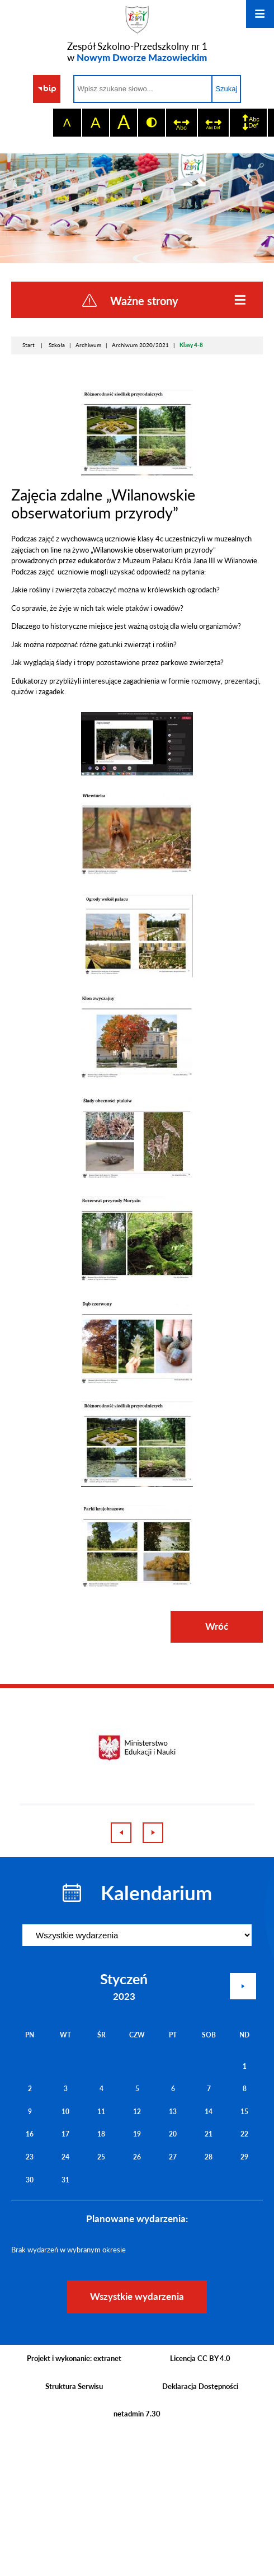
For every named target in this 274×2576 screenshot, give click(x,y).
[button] (137, 772)
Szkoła (57, 345)
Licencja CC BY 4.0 (200, 2358)
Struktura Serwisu (74, 2386)
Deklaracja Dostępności (200, 2386)
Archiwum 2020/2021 (140, 345)
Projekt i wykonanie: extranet (74, 2358)
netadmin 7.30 (137, 2413)
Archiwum (88, 345)
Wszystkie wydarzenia (137, 2296)
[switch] (181, 123)
